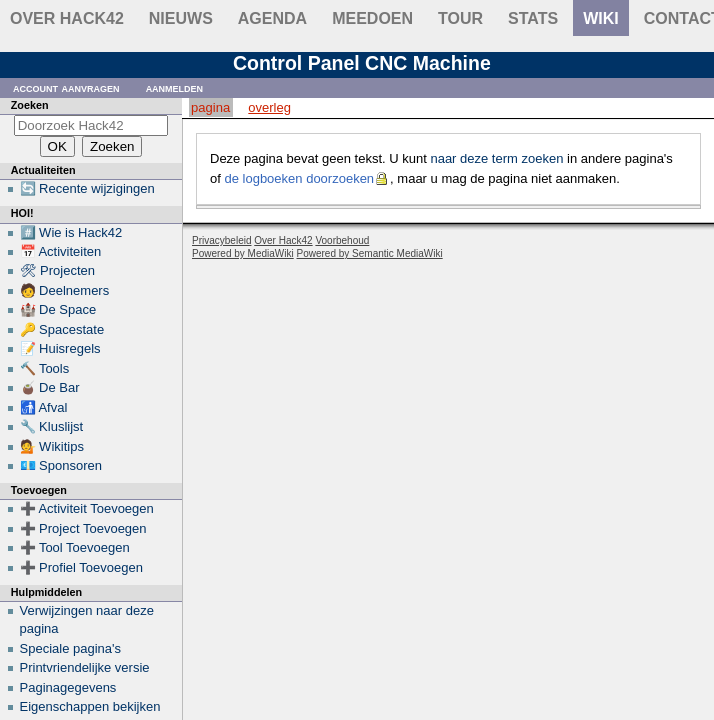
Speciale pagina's (71, 648)
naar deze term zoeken (496, 158)
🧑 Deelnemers (65, 290)
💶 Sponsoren (61, 465)
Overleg (269, 107)
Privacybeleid (221, 240)
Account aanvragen (66, 87)
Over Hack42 (67, 18)
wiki (601, 18)
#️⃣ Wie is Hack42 (71, 232)
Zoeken (30, 105)
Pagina (210, 107)
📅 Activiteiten (61, 251)
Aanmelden (175, 87)
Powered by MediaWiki (243, 253)
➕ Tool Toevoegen (75, 547)
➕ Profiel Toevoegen (81, 567)
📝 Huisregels (60, 348)
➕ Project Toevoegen (83, 528)
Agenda (272, 18)
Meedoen (372, 18)
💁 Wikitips (52, 446)
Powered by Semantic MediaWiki (370, 253)
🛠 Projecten (58, 270)
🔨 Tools (45, 368)
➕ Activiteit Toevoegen (87, 508)
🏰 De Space (58, 309)
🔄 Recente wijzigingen (87, 188)
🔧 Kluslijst (52, 426)
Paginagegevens (68, 687)
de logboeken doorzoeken (299, 178)
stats (533, 18)
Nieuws (181, 18)
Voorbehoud (342, 240)
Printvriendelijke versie (85, 667)
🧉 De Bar (50, 387)
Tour (460, 18)
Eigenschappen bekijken (90, 706)
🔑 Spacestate (62, 329)
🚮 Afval (44, 407)
